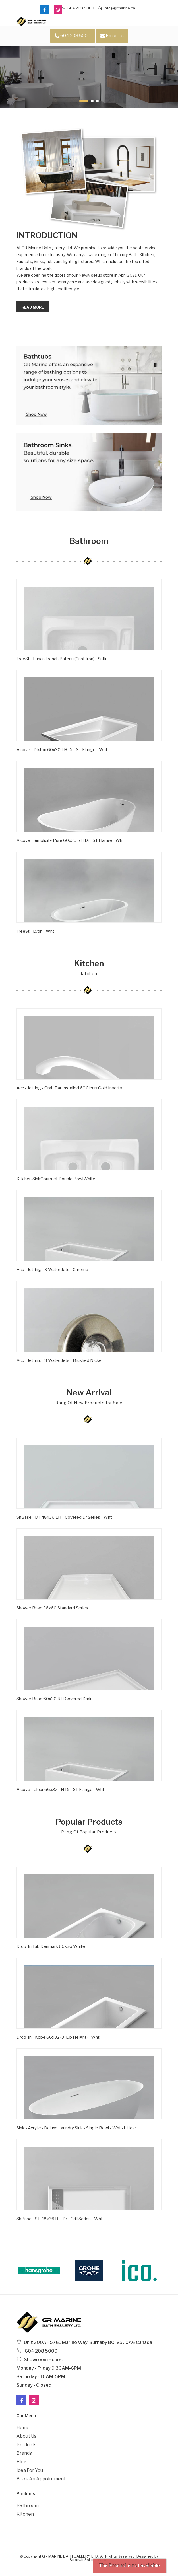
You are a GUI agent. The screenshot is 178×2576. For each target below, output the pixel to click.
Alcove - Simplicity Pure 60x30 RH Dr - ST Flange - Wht (70, 840)
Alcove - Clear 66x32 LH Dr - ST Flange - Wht (60, 1789)
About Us (26, 2436)
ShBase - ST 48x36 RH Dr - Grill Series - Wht (59, 2218)
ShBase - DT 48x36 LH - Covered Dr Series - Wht (64, 1517)
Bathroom (27, 2505)
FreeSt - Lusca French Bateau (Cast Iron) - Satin (61, 658)
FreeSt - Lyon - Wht (35, 931)
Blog (21, 2461)
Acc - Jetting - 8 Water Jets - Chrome (52, 1269)
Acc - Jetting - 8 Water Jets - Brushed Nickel (59, 1360)
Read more (33, 307)
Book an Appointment (41, 2479)
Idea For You (29, 2470)
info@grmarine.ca (116, 8)
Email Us (112, 35)
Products (26, 2444)
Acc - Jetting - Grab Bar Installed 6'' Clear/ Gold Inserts (69, 1088)
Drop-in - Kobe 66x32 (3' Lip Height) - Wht (58, 2037)
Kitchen (25, 2514)
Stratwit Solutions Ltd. (89, 2560)
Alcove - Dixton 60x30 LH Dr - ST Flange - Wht (61, 749)
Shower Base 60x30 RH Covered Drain (54, 1698)
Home (23, 2427)
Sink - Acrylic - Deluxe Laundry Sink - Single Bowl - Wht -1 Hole (76, 2128)
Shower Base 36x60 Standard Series (52, 1608)
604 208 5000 (78, 8)
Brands (24, 2453)
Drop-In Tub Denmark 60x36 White (50, 1946)
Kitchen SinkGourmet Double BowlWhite (55, 1178)
